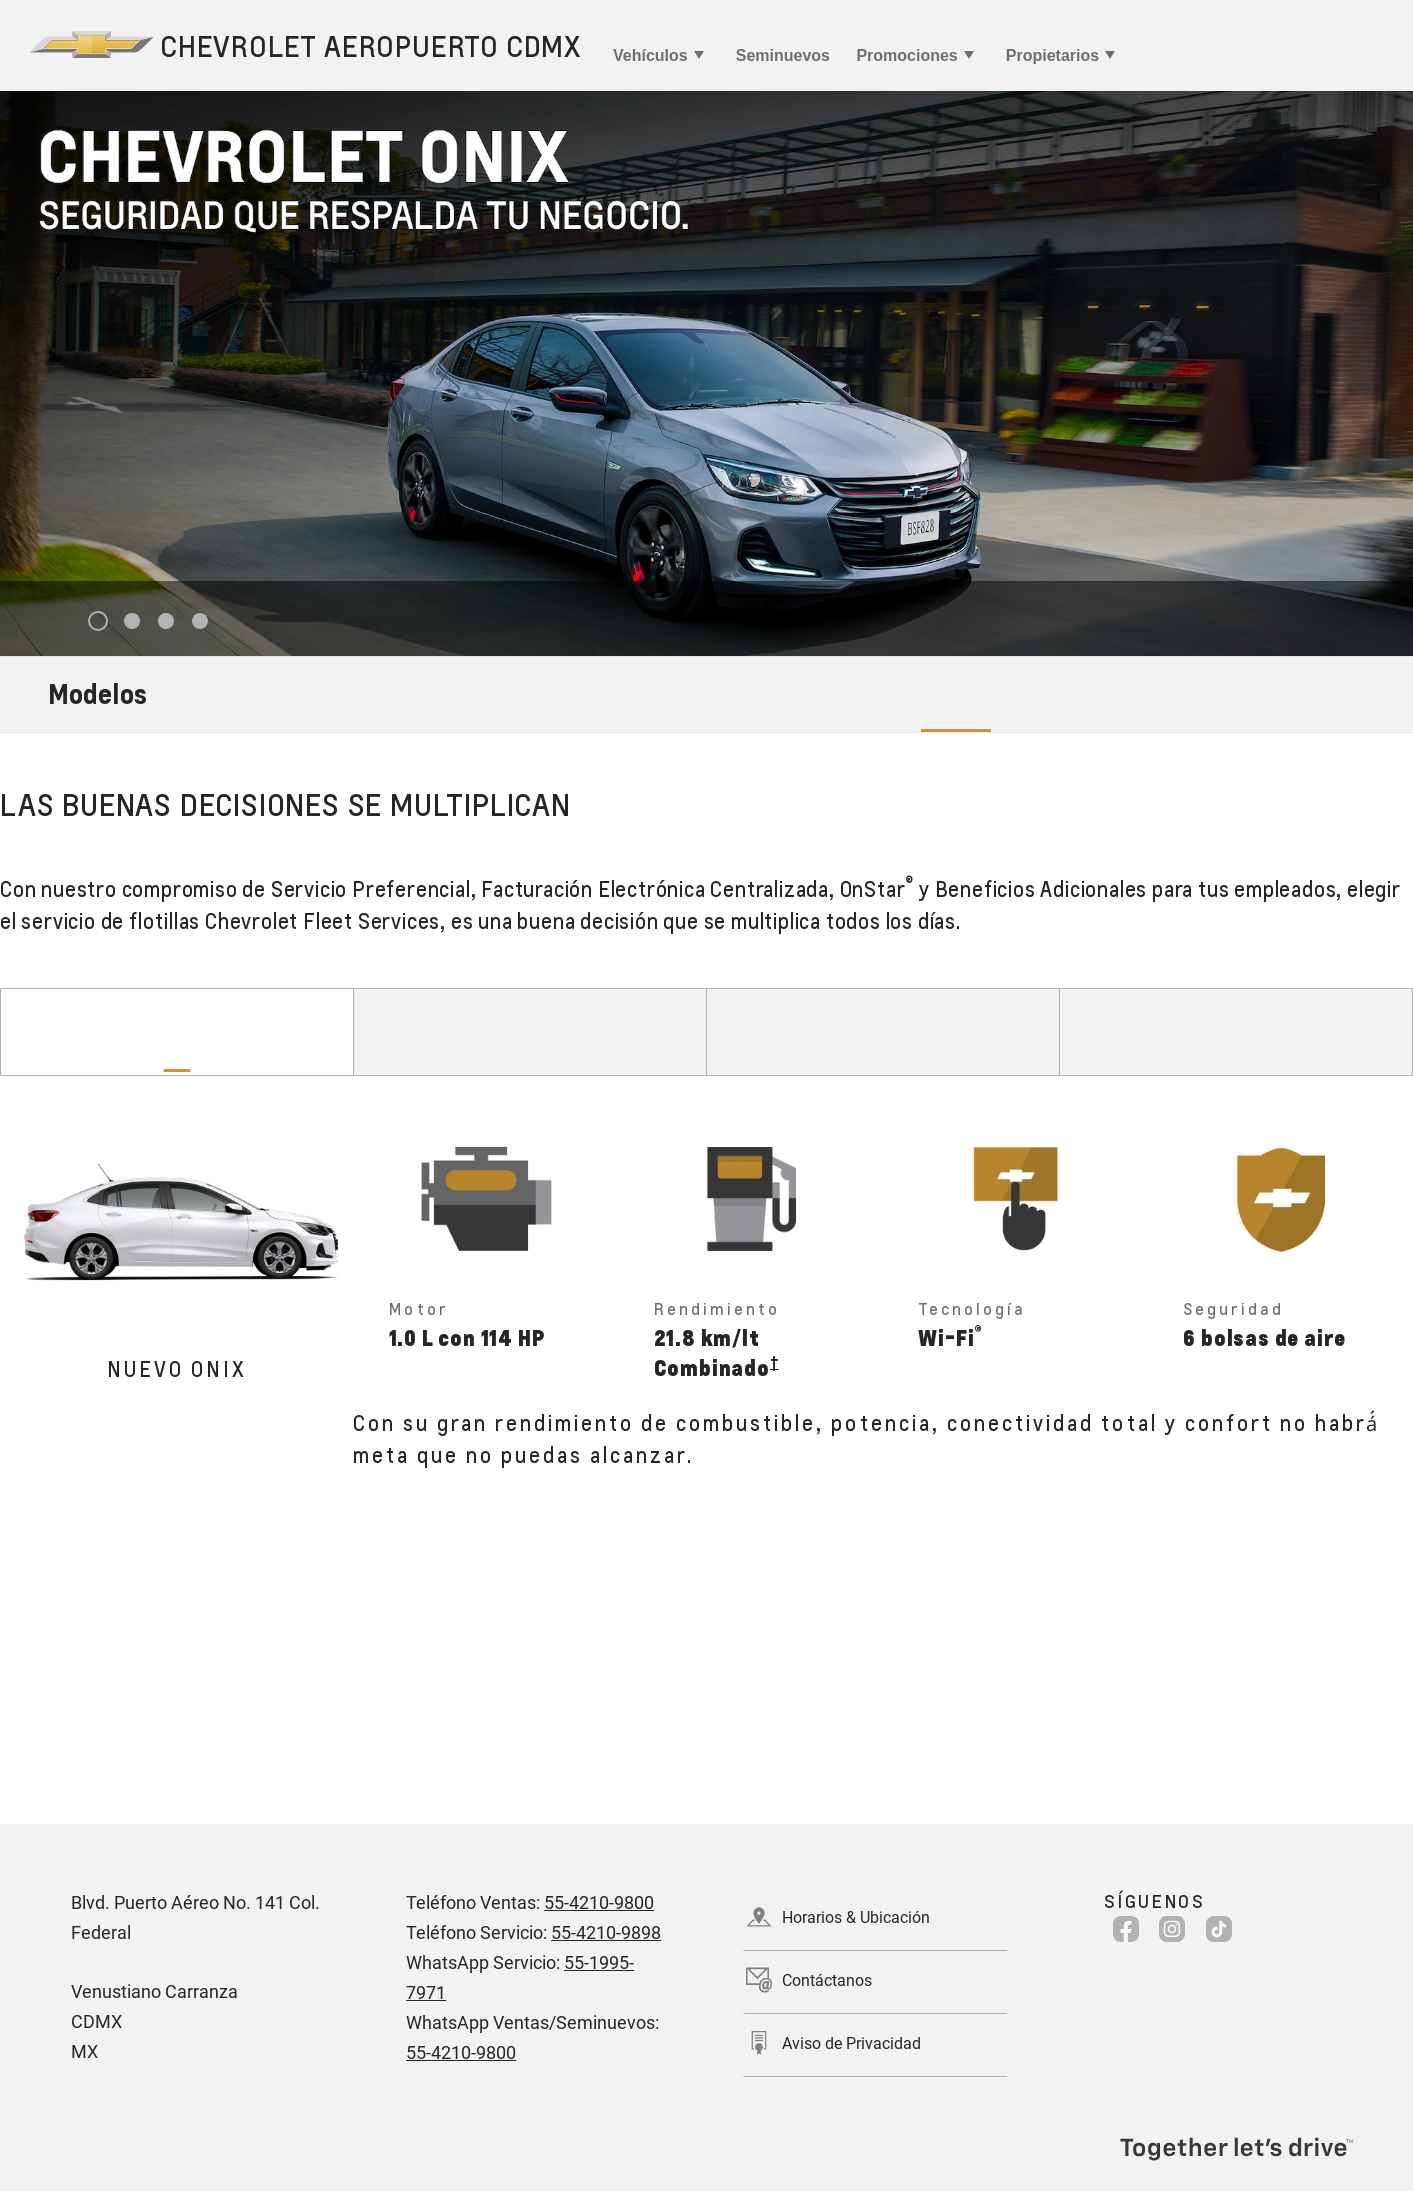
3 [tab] (165, 622)
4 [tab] (199, 622)
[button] (774, 1362)
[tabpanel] (706, 373)
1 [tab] (97, 622)
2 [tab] (131, 622)
